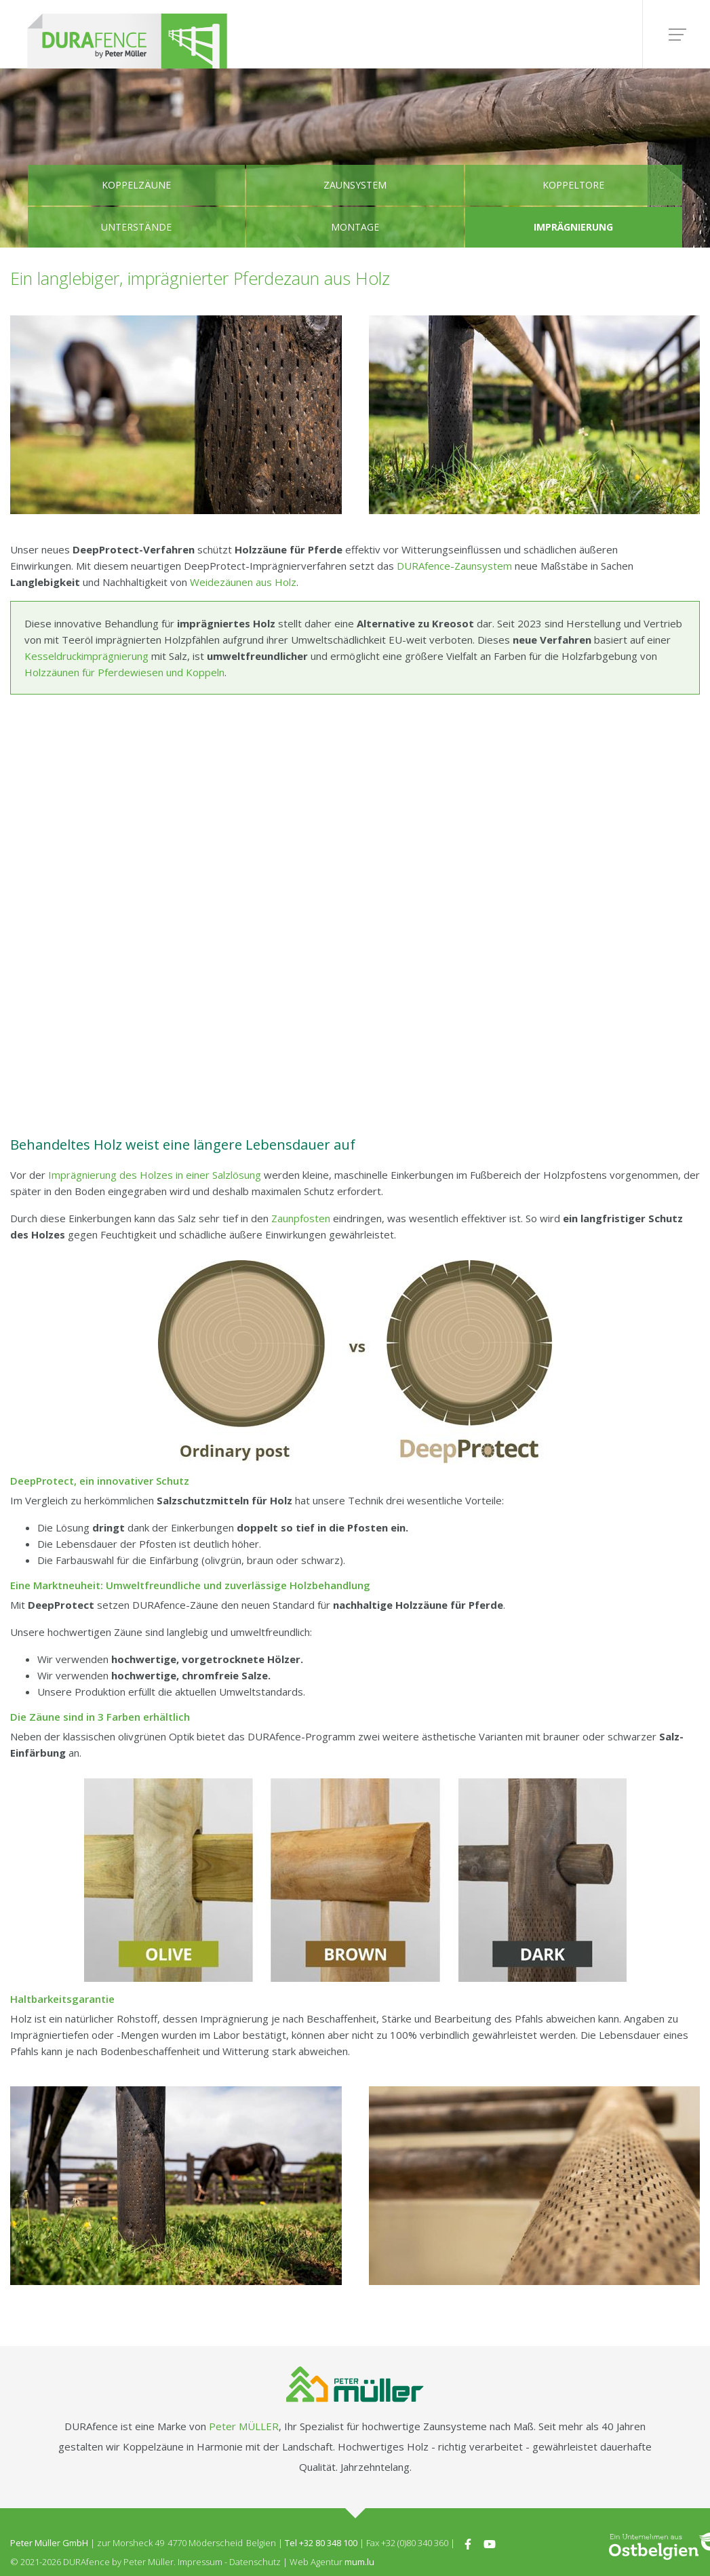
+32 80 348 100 (328, 2543)
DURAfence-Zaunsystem (454, 565)
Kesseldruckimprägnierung (86, 656)
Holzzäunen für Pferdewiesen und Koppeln (124, 672)
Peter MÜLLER (244, 2426)
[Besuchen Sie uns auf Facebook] (468, 2543)
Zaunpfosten (300, 1218)
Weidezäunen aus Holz (243, 582)
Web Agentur (316, 2562)
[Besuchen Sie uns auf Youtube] (489, 2543)
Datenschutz (255, 2562)
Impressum (200, 2562)
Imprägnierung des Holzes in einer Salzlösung (154, 1175)
